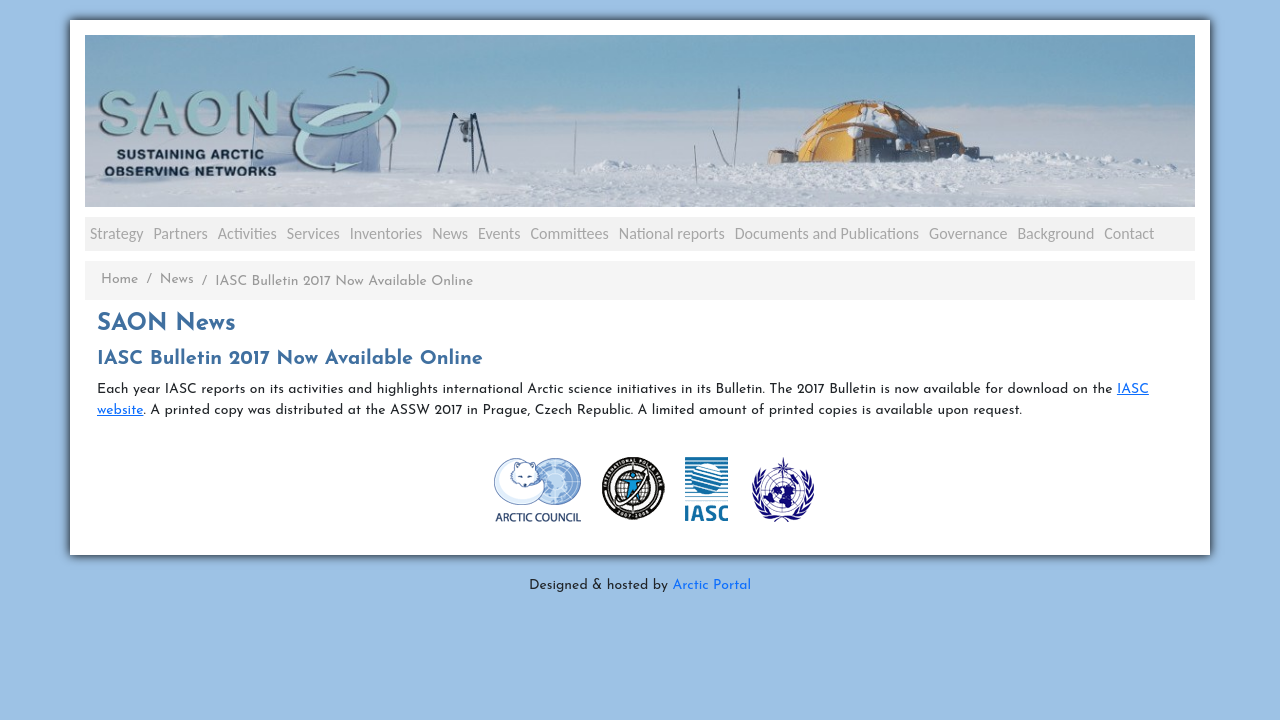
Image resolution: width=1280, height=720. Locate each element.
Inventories (386, 233)
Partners (180, 233)
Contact (1129, 233)
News (450, 233)
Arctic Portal (711, 585)
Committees (569, 233)
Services (313, 233)
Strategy (116, 233)
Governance (968, 233)
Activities (247, 233)
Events (499, 233)
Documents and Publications (827, 233)
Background (1055, 233)
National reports (672, 233)
